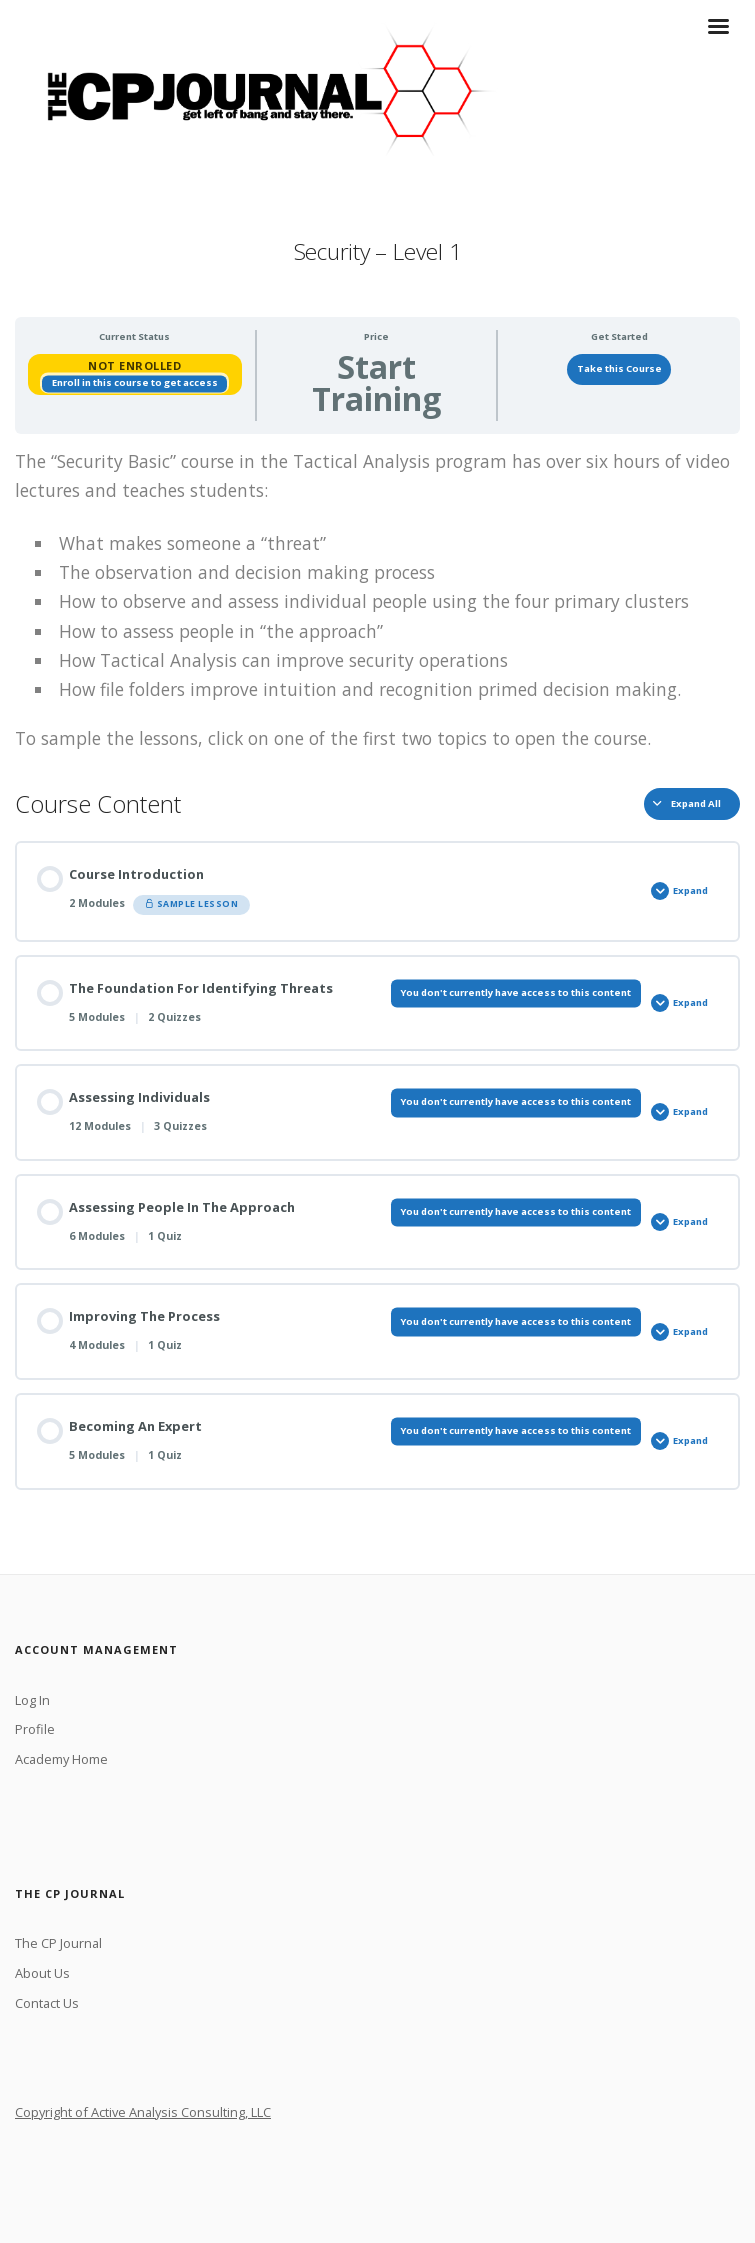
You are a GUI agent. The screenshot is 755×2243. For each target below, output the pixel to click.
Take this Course (619, 368)
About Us (42, 1973)
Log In (32, 1700)
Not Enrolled (134, 365)
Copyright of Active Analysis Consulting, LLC (143, 2112)
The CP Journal (58, 1943)
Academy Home (61, 1759)
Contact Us (47, 2003)
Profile (35, 1729)
